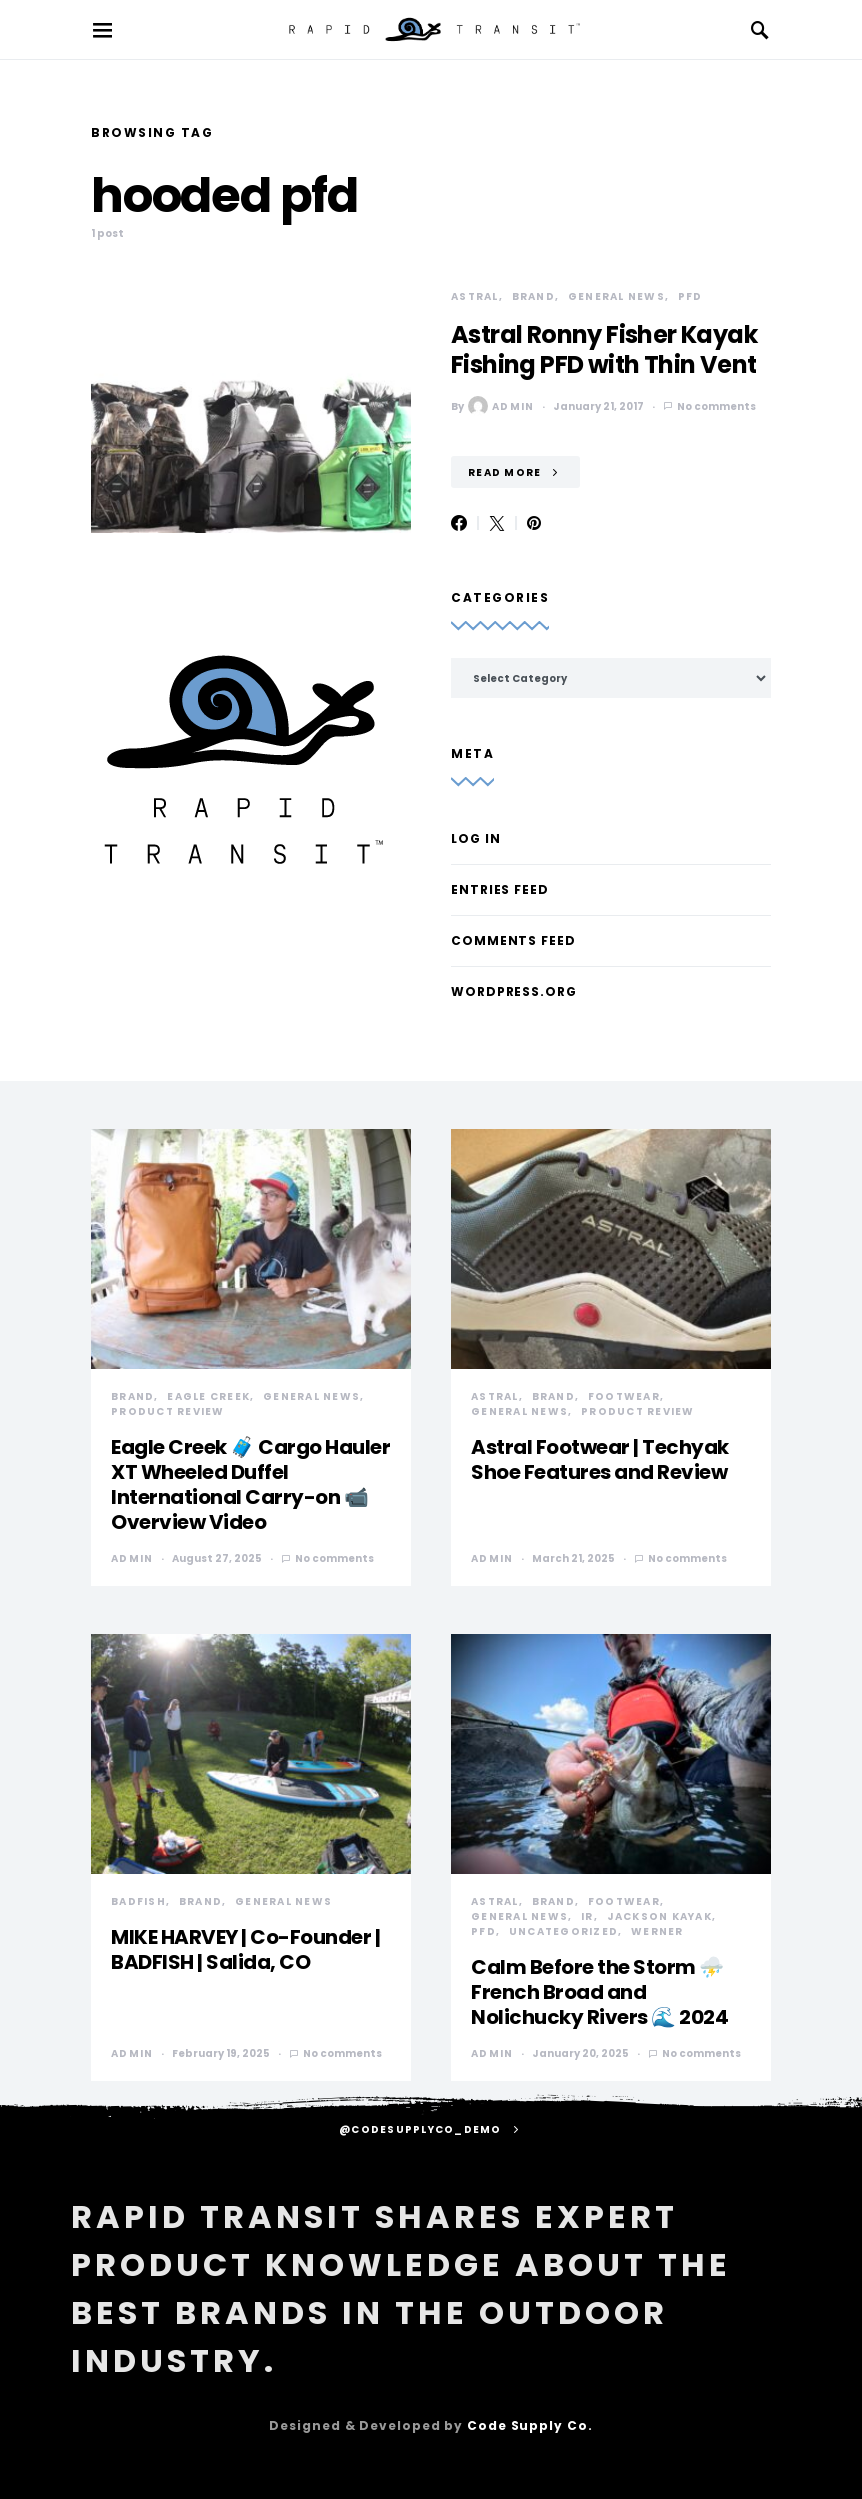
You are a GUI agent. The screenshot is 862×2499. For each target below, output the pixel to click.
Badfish (138, 1901)
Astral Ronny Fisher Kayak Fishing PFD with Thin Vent (604, 349)
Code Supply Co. (530, 2425)
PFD (690, 296)
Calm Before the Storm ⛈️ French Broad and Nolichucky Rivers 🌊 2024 (599, 1992)
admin (501, 406)
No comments (716, 406)
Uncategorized (563, 1931)
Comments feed (513, 940)
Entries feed (500, 889)
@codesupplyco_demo (420, 2129)
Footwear (624, 1396)
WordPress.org (514, 991)
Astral (475, 296)
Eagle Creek (208, 1396)
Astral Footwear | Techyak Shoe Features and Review (600, 1459)
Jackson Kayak (659, 1916)
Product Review (168, 1411)
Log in (475, 838)
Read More (504, 472)
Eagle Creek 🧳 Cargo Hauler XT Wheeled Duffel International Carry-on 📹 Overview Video (250, 1484)
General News (616, 296)
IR (587, 1916)
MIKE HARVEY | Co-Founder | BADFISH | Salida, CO (245, 1949)
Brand (533, 296)
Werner (657, 1931)
